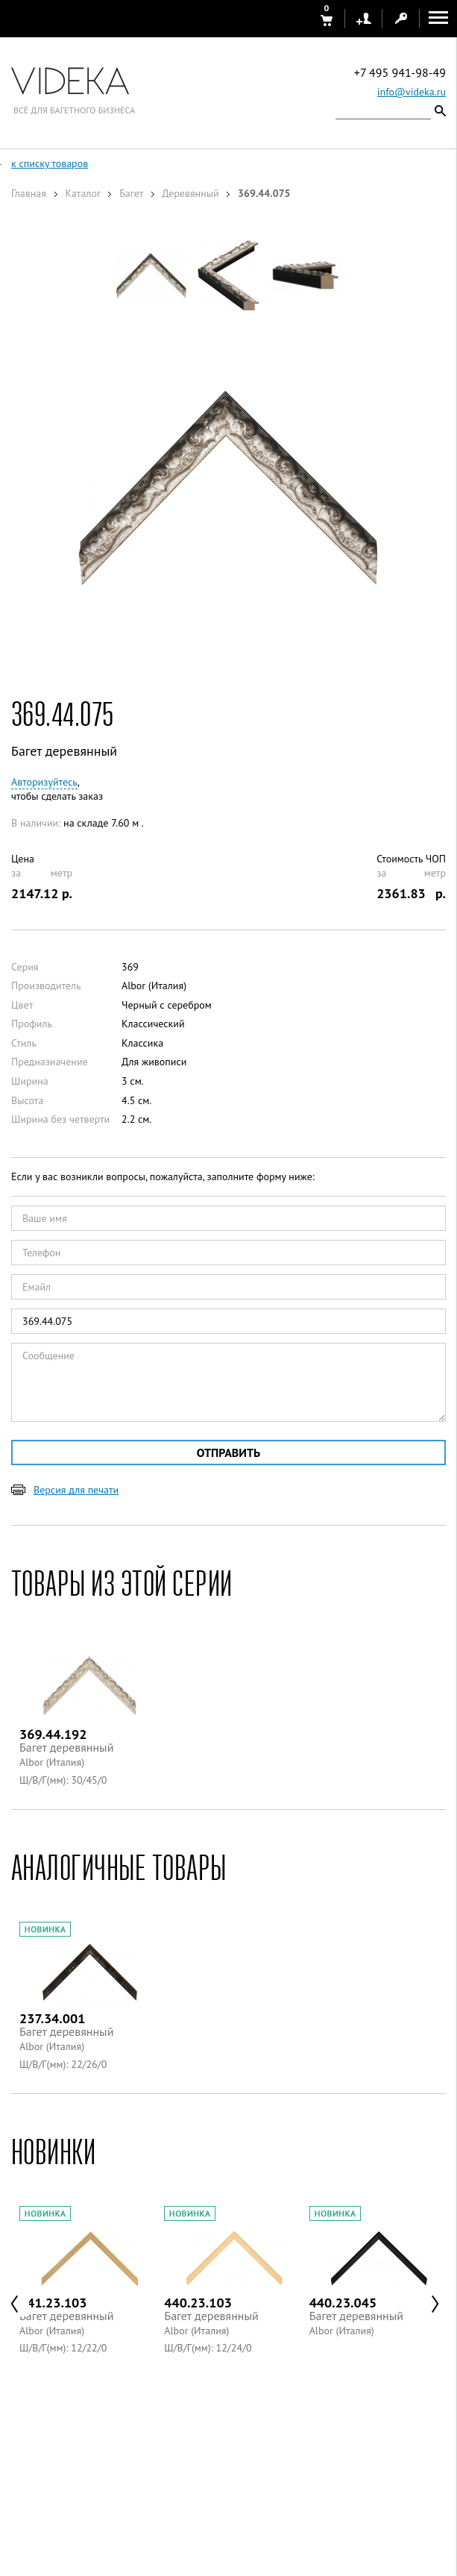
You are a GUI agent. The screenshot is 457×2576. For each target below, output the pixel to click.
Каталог (82, 193)
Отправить (228, 1452)
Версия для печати (76, 1490)
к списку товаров (49, 163)
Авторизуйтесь (44, 782)
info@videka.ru (411, 91)
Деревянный (190, 193)
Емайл (36, 1287)
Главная (28, 193)
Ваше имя (44, 1218)
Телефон (41, 1252)
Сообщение (48, 1355)
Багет (131, 193)
